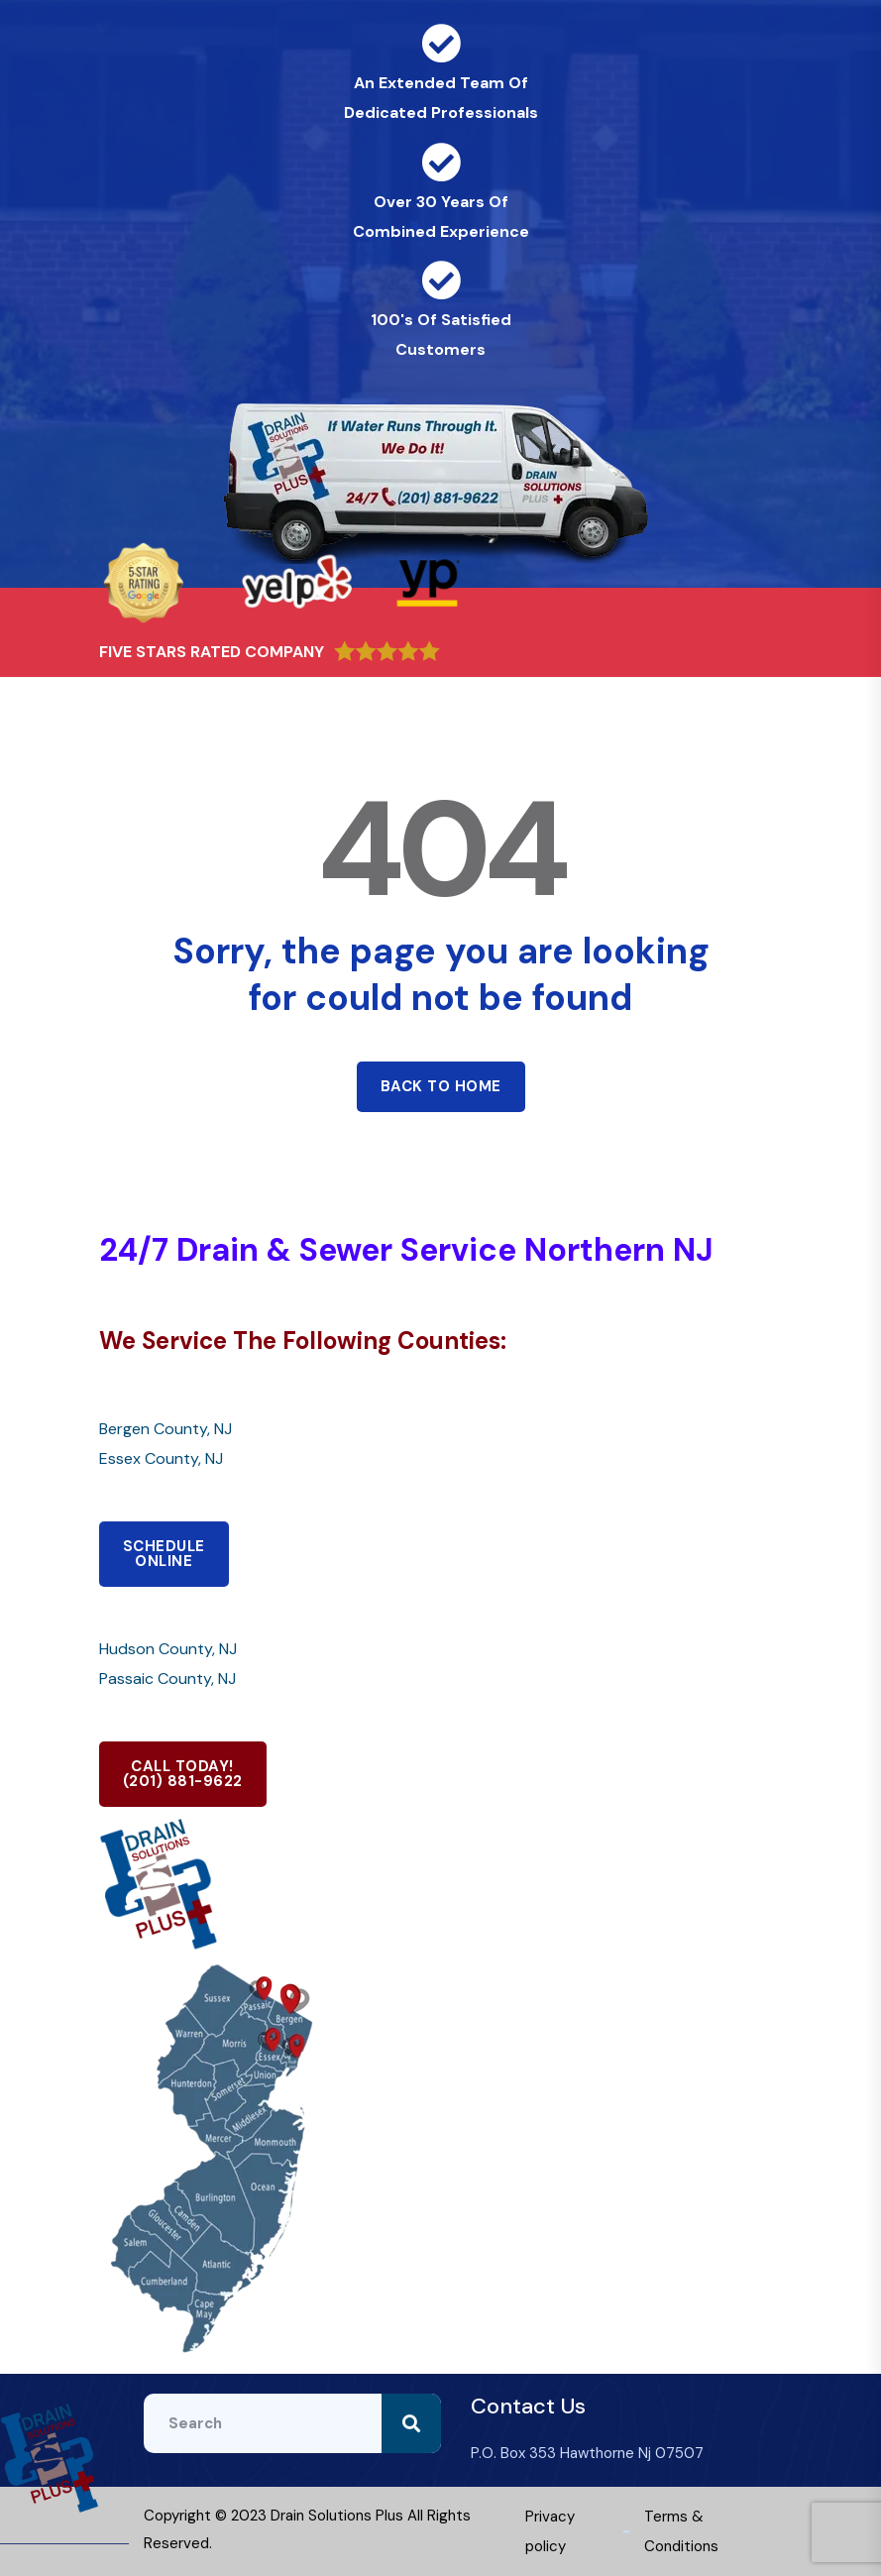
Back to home (441, 1086)
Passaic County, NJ (167, 1678)
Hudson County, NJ (168, 1648)
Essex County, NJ (161, 1458)
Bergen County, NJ (165, 1428)
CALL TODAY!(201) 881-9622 (183, 1773)
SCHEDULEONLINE (164, 1553)
